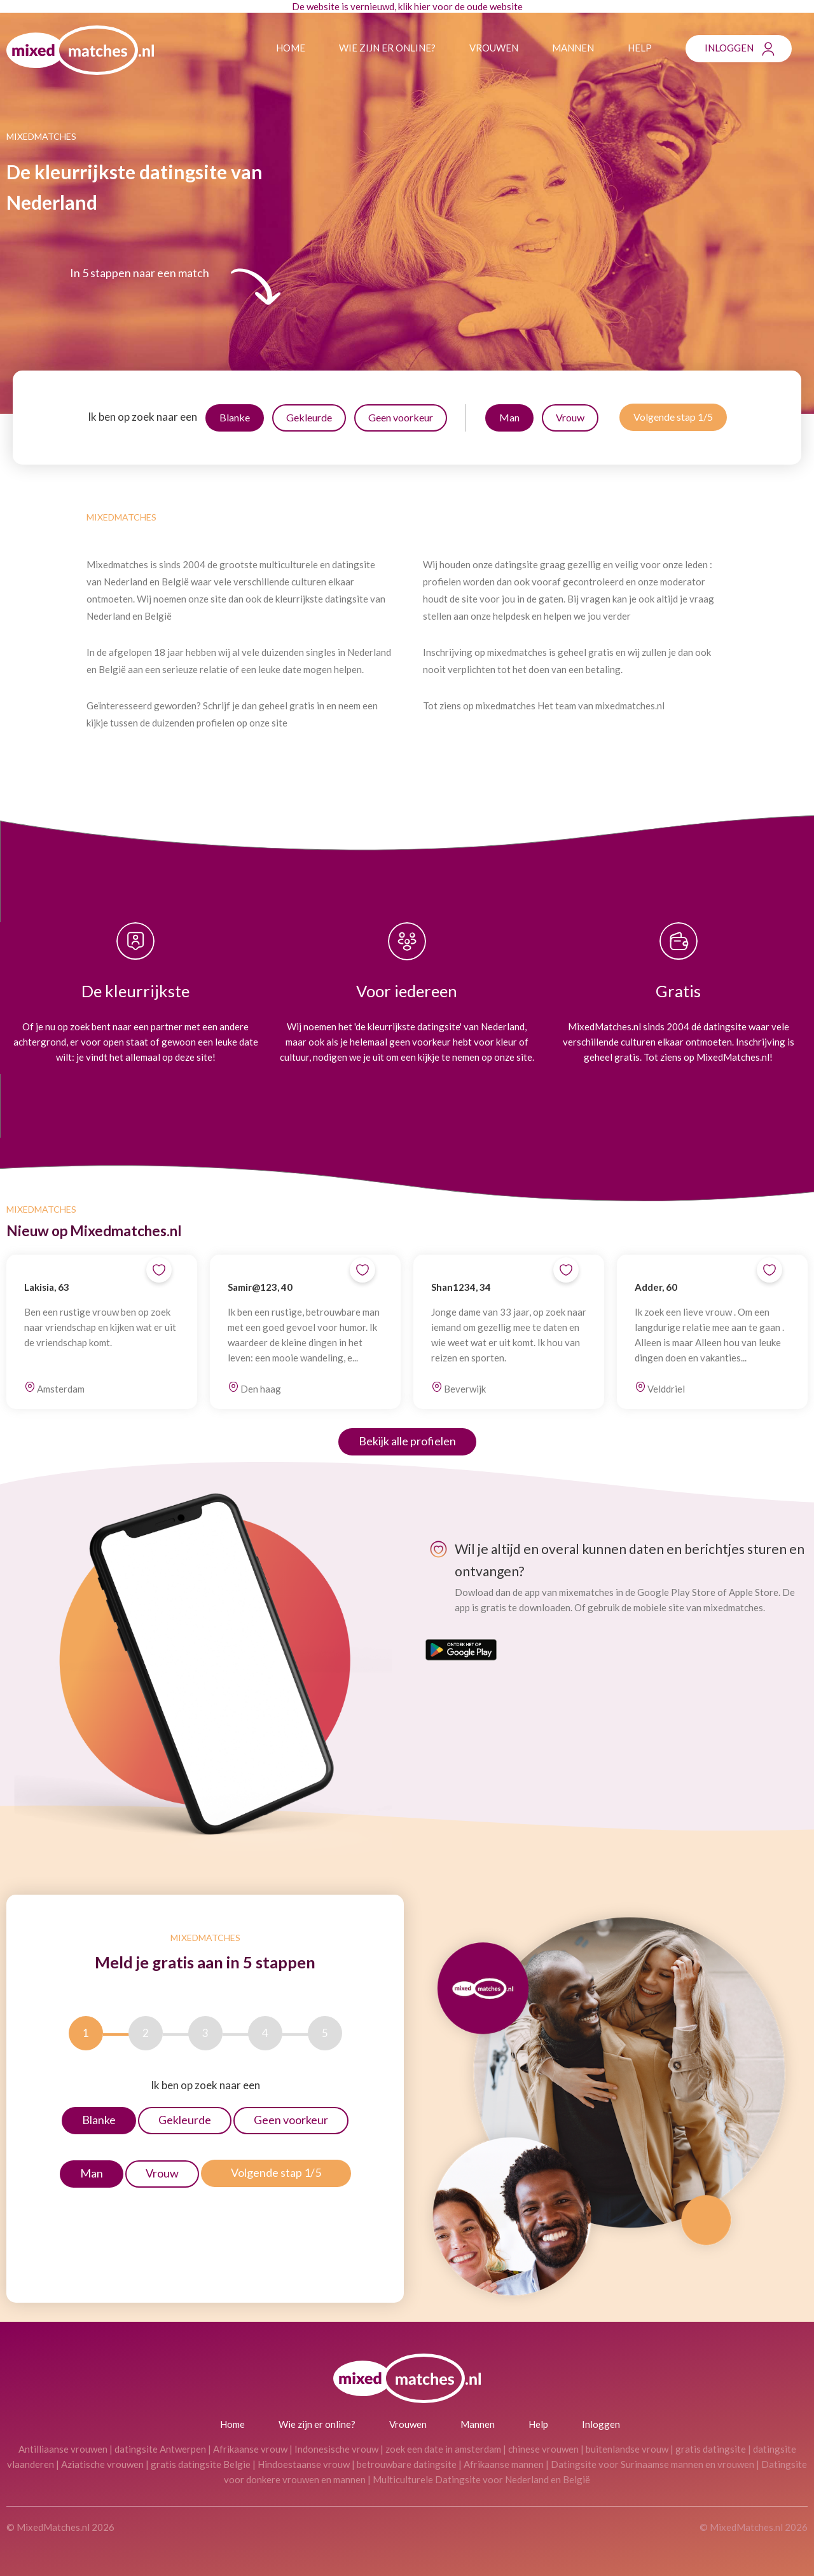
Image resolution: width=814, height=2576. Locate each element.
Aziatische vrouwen (102, 2464)
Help (640, 47)
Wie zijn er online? (387, 47)
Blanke (234, 417)
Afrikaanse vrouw (250, 2449)
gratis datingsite (710, 2449)
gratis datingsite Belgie (201, 2464)
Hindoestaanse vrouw (304, 2464)
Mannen (573, 47)
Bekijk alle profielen (407, 1441)
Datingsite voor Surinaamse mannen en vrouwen (652, 2464)
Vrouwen (493, 47)
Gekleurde (309, 417)
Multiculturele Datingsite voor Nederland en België (481, 2479)
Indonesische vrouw (336, 2449)
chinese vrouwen (543, 2449)
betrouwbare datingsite (407, 2464)
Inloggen (729, 47)
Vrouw (570, 417)
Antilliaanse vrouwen (62, 2449)
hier (422, 6)
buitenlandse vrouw (627, 2449)
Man (509, 417)
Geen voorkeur (400, 417)
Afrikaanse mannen (504, 2464)
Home (290, 47)
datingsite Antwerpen (160, 2449)
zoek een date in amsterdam (443, 2449)
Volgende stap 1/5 (673, 417)
